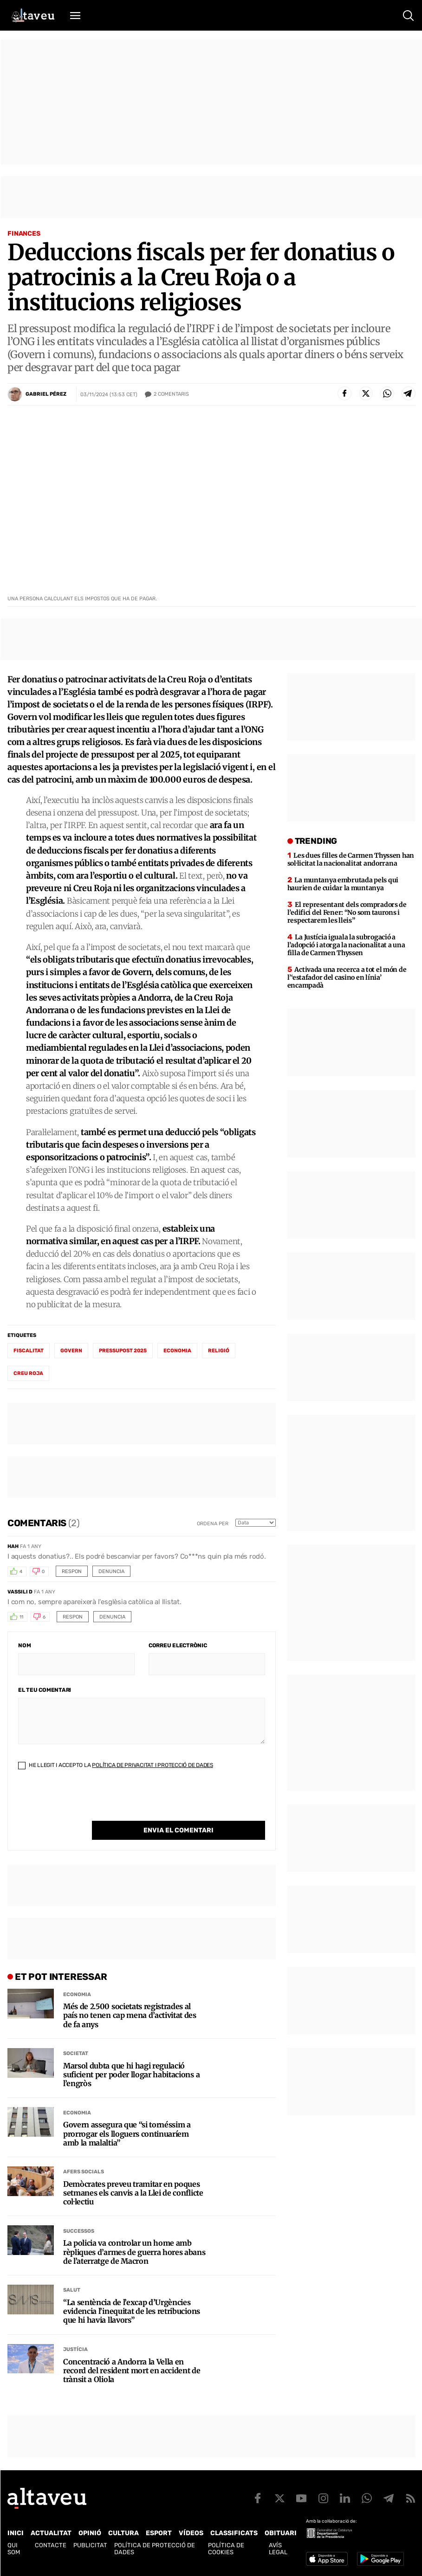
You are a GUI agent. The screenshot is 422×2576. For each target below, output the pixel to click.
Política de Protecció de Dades (154, 2549)
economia (177, 1351)
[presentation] (88, 1803)
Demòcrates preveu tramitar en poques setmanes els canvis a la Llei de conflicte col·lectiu (133, 2193)
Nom (24, 1645)
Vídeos (191, 2533)
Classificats (234, 2533)
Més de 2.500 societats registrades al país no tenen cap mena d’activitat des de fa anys (129, 2015)
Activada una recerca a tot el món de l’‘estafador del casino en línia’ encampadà (347, 977)
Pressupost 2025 (123, 1351)
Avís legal (278, 2549)
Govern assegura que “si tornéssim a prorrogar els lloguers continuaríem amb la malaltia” (127, 2133)
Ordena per (212, 1524)
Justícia (75, 2349)
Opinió (89, 2533)
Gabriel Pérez (46, 394)
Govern (71, 1351)
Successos (78, 2231)
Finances (23, 234)
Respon (72, 1571)
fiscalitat (28, 1351)
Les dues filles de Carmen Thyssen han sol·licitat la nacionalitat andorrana (350, 859)
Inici (15, 2533)
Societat (75, 2053)
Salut (71, 2290)
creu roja (28, 1373)
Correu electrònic (178, 1645)
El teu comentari (44, 1690)
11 (21, 1617)
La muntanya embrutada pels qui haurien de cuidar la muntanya (342, 884)
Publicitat (90, 2545)
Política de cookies (226, 2549)
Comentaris (171, 394)
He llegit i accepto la (115, 1765)
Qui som (13, 2549)
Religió (218, 1351)
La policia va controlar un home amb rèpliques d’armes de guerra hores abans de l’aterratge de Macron (134, 2252)
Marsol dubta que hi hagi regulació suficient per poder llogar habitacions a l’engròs (131, 2075)
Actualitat (51, 2533)
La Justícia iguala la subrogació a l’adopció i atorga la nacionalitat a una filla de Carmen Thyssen (346, 945)
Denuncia (111, 1571)
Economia (77, 1994)
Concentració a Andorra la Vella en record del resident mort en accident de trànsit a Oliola (132, 2371)
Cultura (123, 2533)
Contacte (50, 2545)
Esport (159, 2533)
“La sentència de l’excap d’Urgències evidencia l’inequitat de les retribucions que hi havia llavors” (131, 2311)
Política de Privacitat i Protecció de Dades (152, 1765)
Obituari (281, 2533)
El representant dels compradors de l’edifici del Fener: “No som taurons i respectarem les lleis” (347, 912)
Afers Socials (83, 2172)
